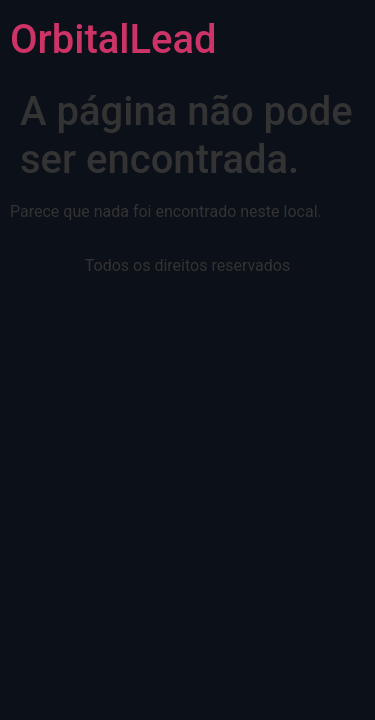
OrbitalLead (113, 39)
